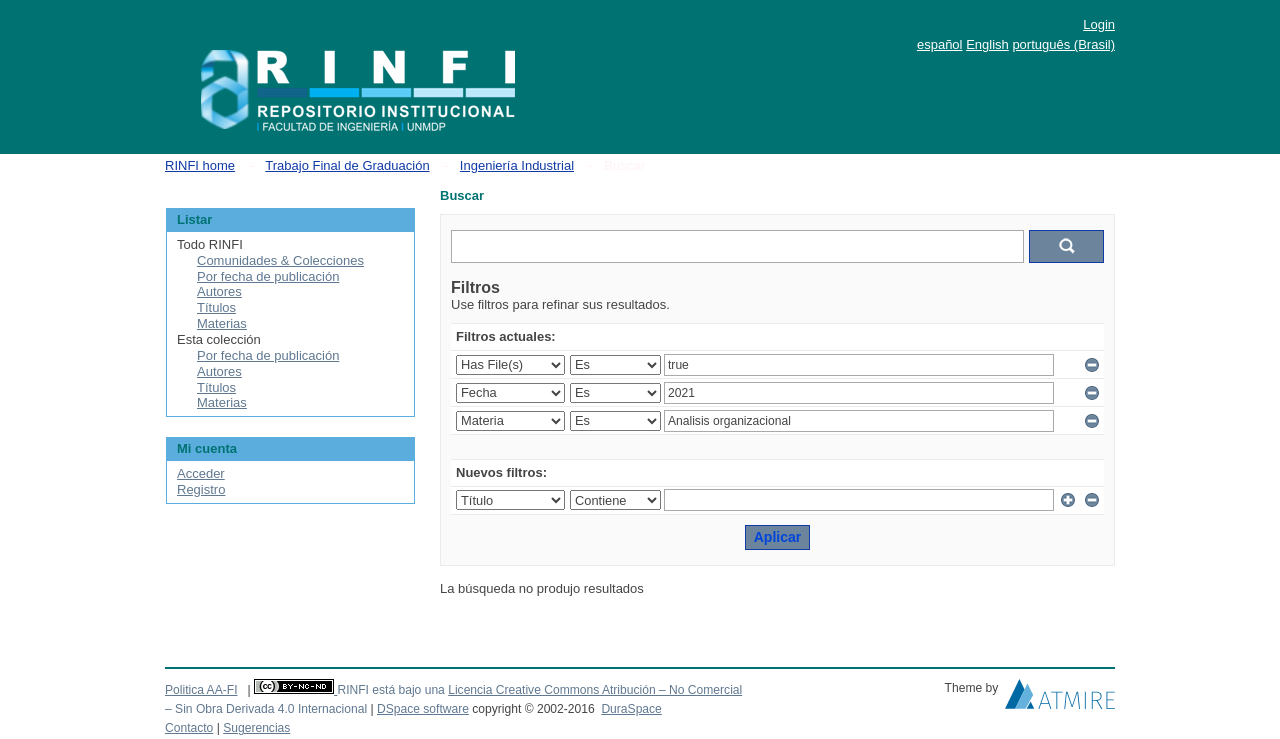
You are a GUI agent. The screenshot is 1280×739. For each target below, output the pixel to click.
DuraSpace (631, 709)
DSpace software (423, 709)
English (987, 44)
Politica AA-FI (201, 690)
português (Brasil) (1063, 44)
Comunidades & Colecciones (280, 260)
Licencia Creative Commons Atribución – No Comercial (595, 690)
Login (1099, 24)
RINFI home (200, 165)
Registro (201, 489)
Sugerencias (256, 728)
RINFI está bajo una (390, 690)
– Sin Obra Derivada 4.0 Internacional (266, 709)
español (940, 44)
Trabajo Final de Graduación (347, 165)
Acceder (201, 473)
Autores (219, 291)
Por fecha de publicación (268, 276)
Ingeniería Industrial (517, 165)
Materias (222, 323)
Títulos (216, 307)
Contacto (189, 728)
